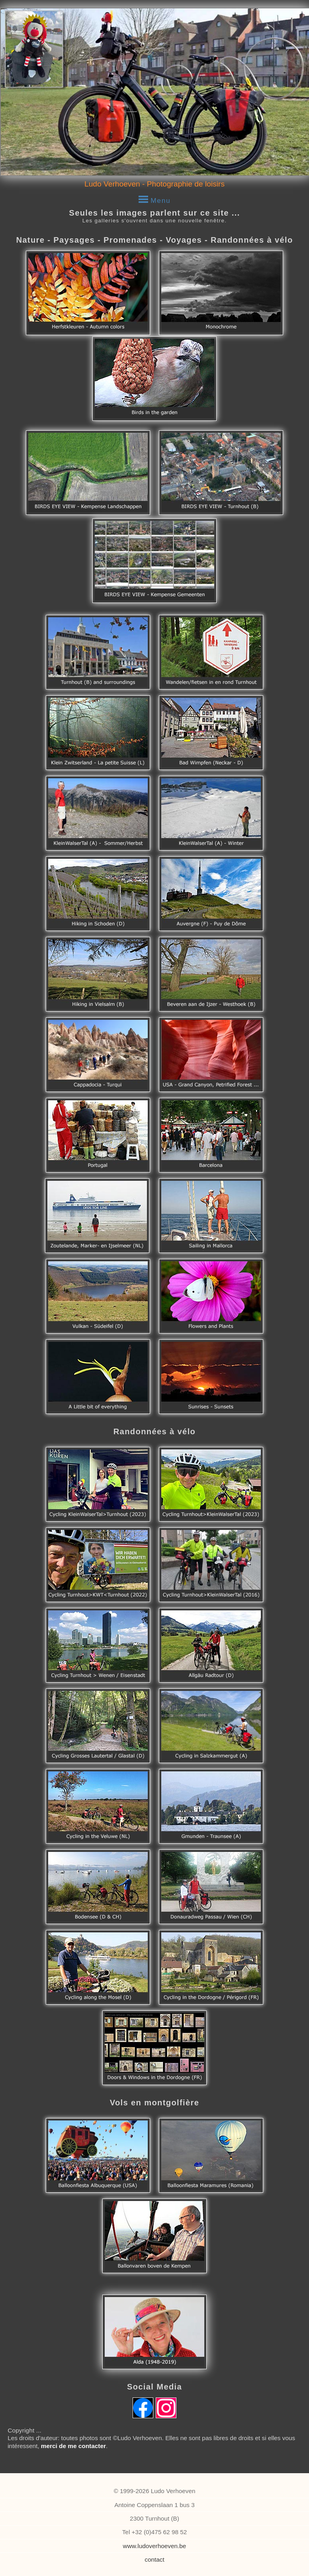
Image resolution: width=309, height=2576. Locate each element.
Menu (155, 198)
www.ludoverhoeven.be (154, 2546)
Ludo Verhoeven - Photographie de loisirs (154, 184)
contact (154, 2559)
